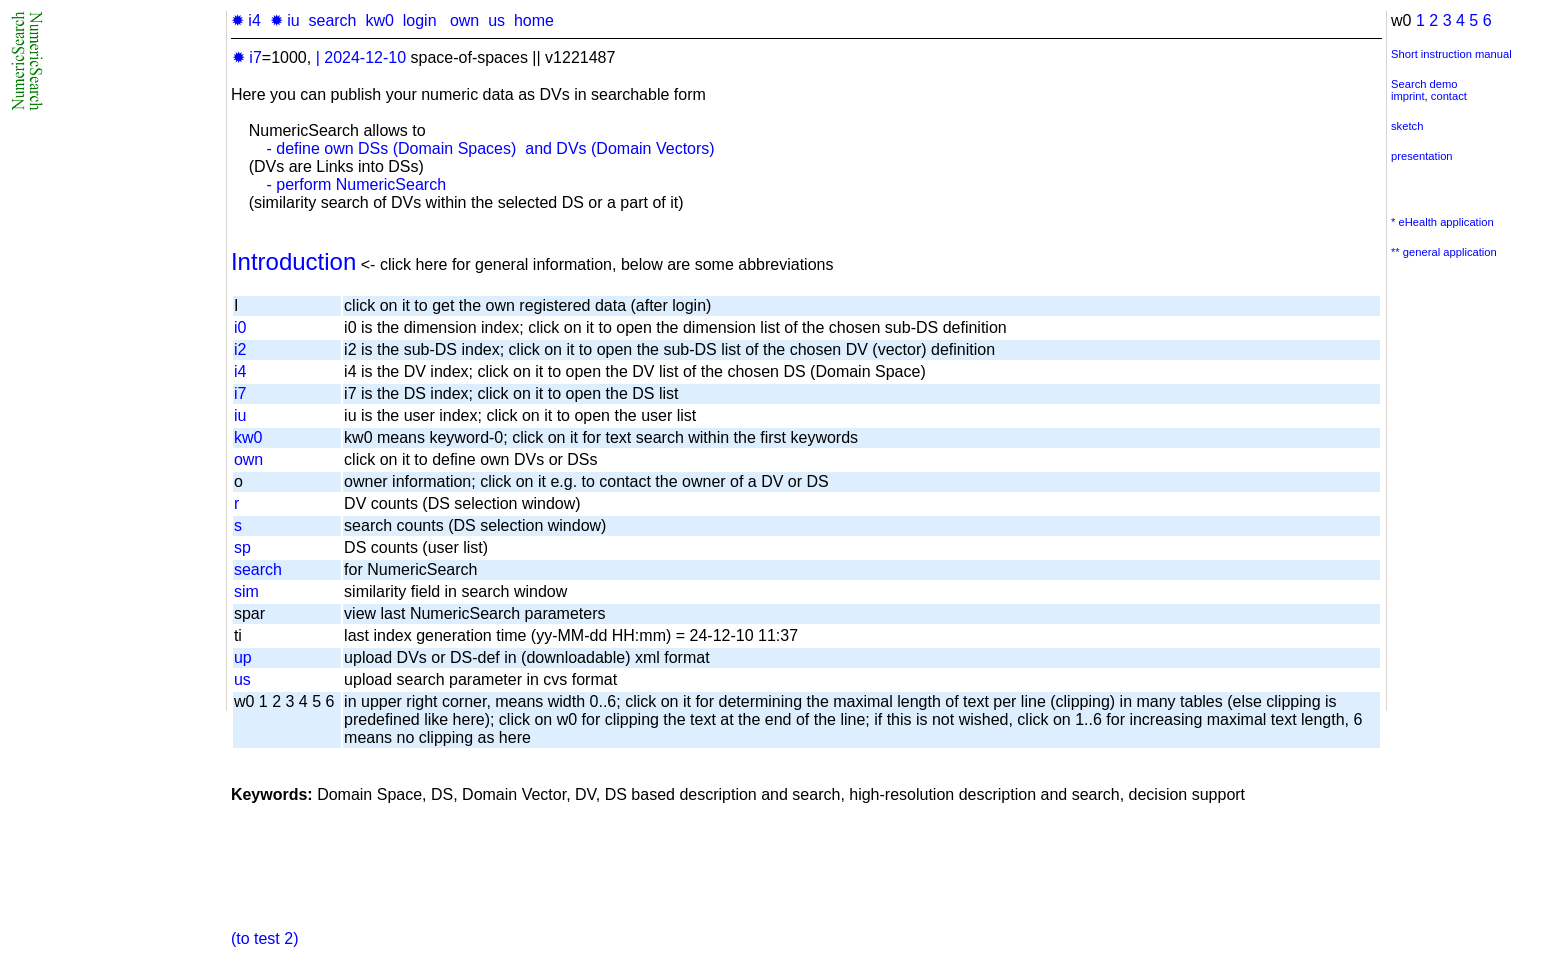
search (332, 20)
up (243, 657)
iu (240, 415)
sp (242, 547)
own (464, 20)
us (496, 20)
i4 (240, 371)
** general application (1444, 252)
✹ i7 (247, 57)
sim (246, 591)
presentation (1422, 156)
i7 (240, 393)
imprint (1408, 96)
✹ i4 (246, 20)
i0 (240, 327)
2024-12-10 (365, 57)
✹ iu (285, 20)
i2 (240, 349)
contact (1449, 96)
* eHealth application (1442, 222)
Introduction (293, 261)
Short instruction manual (1451, 54)
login (420, 20)
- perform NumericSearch (356, 184)
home (534, 20)
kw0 (379, 20)
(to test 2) (265, 938)
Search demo (1424, 84)
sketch (1407, 126)
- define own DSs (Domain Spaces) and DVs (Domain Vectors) (490, 148)
